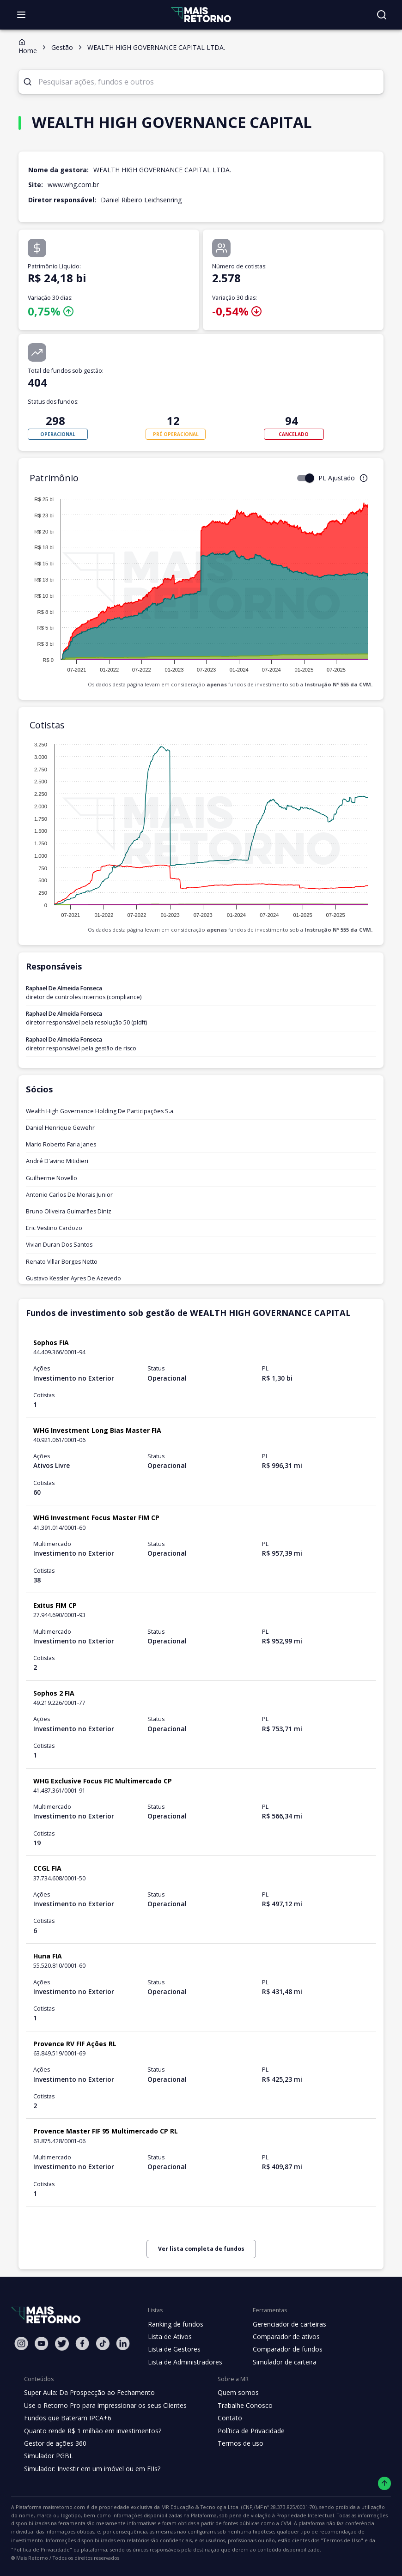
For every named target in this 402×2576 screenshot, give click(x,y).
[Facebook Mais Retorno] (82, 2343)
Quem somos (230, 2392)
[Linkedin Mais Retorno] (123, 2343)
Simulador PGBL (48, 2456)
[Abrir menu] (21, 14)
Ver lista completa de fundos (201, 2248)
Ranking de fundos (175, 2324)
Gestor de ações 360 (54, 2443)
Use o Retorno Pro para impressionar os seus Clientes (102, 2405)
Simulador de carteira (280, 2362)
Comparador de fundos (282, 2349)
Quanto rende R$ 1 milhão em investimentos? (90, 2431)
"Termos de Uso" (115, 2540)
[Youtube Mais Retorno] (42, 2343)
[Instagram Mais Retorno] (21, 2343)
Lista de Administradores (183, 2362)
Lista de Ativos (168, 2336)
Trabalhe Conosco (237, 2405)
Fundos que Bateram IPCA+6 (66, 2418)
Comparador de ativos (281, 2336)
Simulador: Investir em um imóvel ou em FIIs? (90, 2469)
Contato (222, 2418)
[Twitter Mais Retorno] (62, 2344)
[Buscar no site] (381, 15)
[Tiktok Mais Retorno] (103, 2343)
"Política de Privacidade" (173, 2540)
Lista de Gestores (173, 2349)
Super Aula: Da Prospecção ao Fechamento (87, 2392)
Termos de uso (232, 2443)
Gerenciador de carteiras (284, 2324)
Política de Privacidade (244, 2431)
